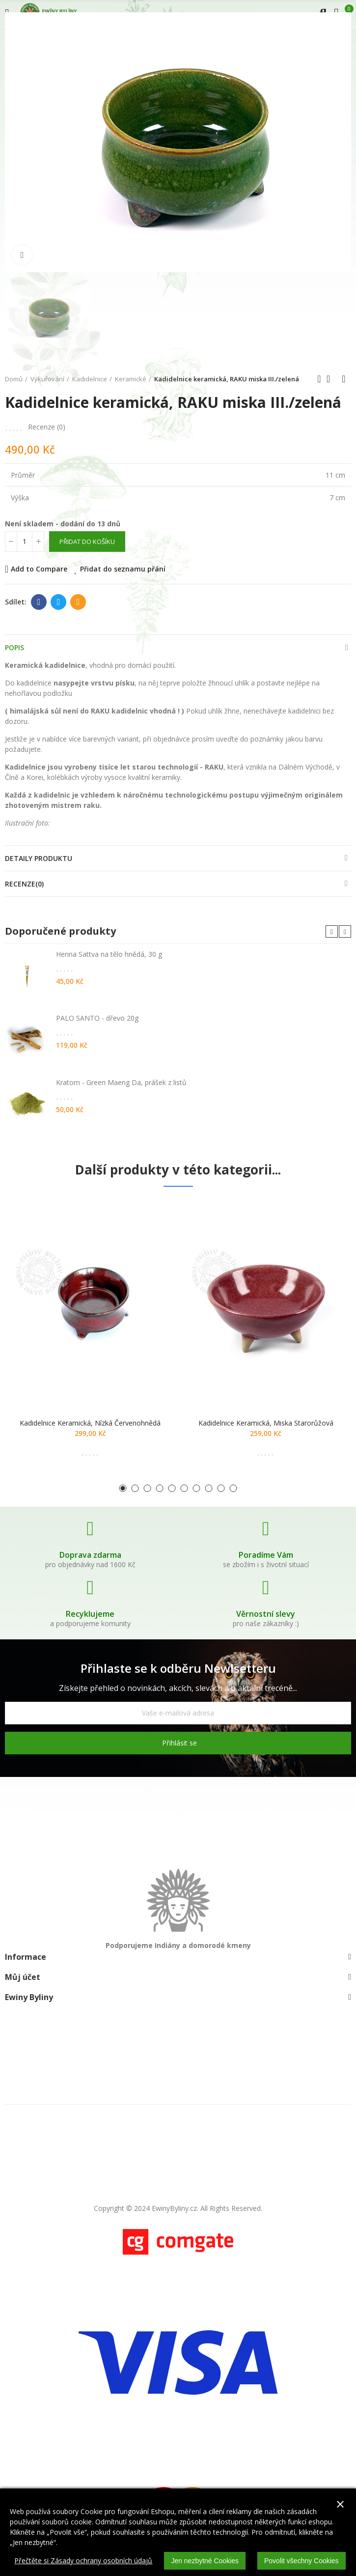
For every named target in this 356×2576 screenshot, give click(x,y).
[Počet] (24, 541)
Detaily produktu (38, 858)
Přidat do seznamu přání (122, 568)
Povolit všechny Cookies (301, 2561)
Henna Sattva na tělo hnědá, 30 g (109, 954)
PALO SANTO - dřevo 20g (97, 1018)
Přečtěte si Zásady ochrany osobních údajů (83, 2560)
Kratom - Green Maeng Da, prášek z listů (121, 1082)
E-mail (78, 602)
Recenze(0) (24, 883)
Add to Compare (39, 568)
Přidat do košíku (87, 541)
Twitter (58, 602)
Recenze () (46, 427)
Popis (14, 647)
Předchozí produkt (319, 379)
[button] (332, 931)
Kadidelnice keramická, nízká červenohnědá (90, 1423)
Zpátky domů (331, 379)
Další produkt (343, 379)
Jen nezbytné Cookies (205, 2561)
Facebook (39, 602)
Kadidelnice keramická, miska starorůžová (265, 1423)
